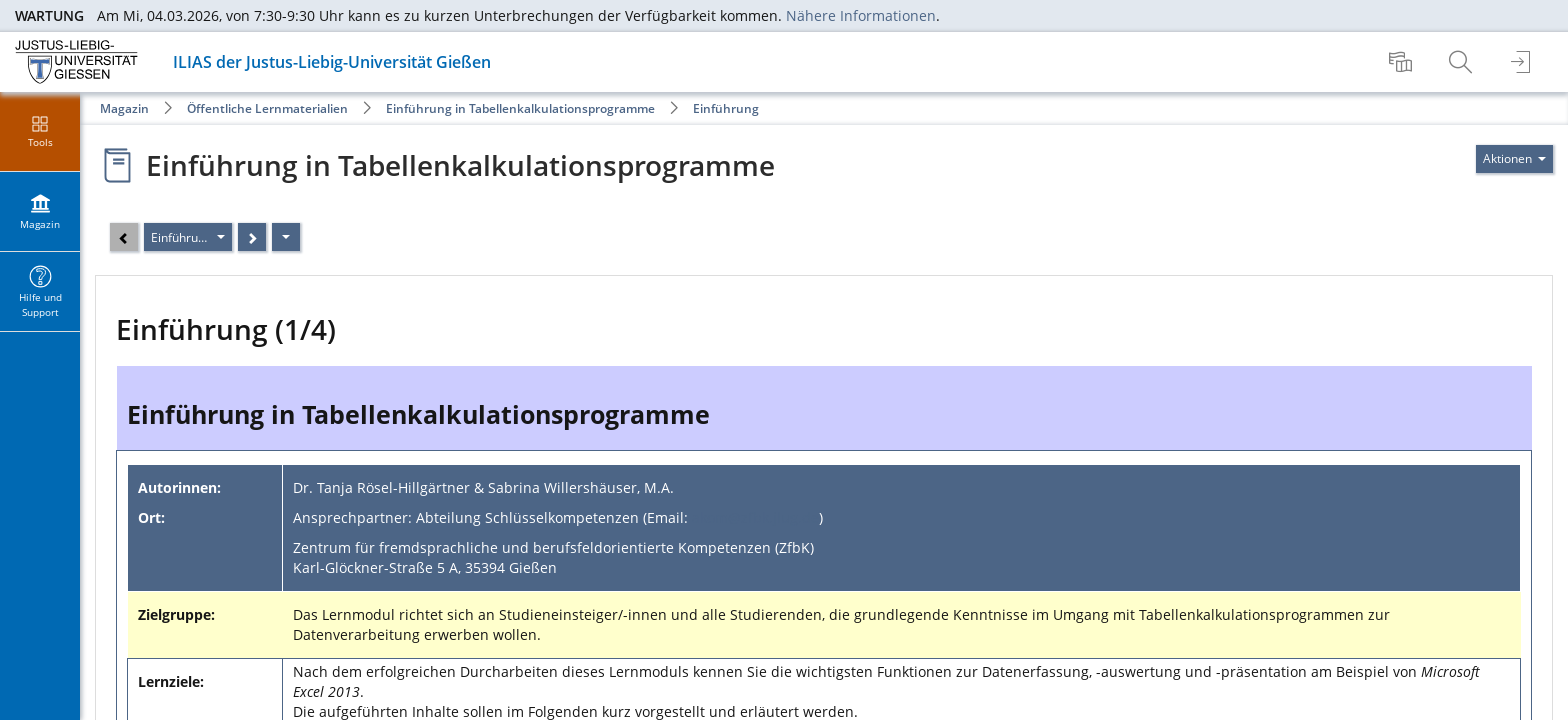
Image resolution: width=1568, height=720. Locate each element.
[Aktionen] (286, 237)
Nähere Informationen (861, 15)
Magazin (124, 108)
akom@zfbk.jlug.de (755, 517)
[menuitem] (1403, 62)
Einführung (726, 108)
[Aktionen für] (1514, 159)
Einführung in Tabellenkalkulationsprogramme (520, 108)
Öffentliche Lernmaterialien (267, 108)
